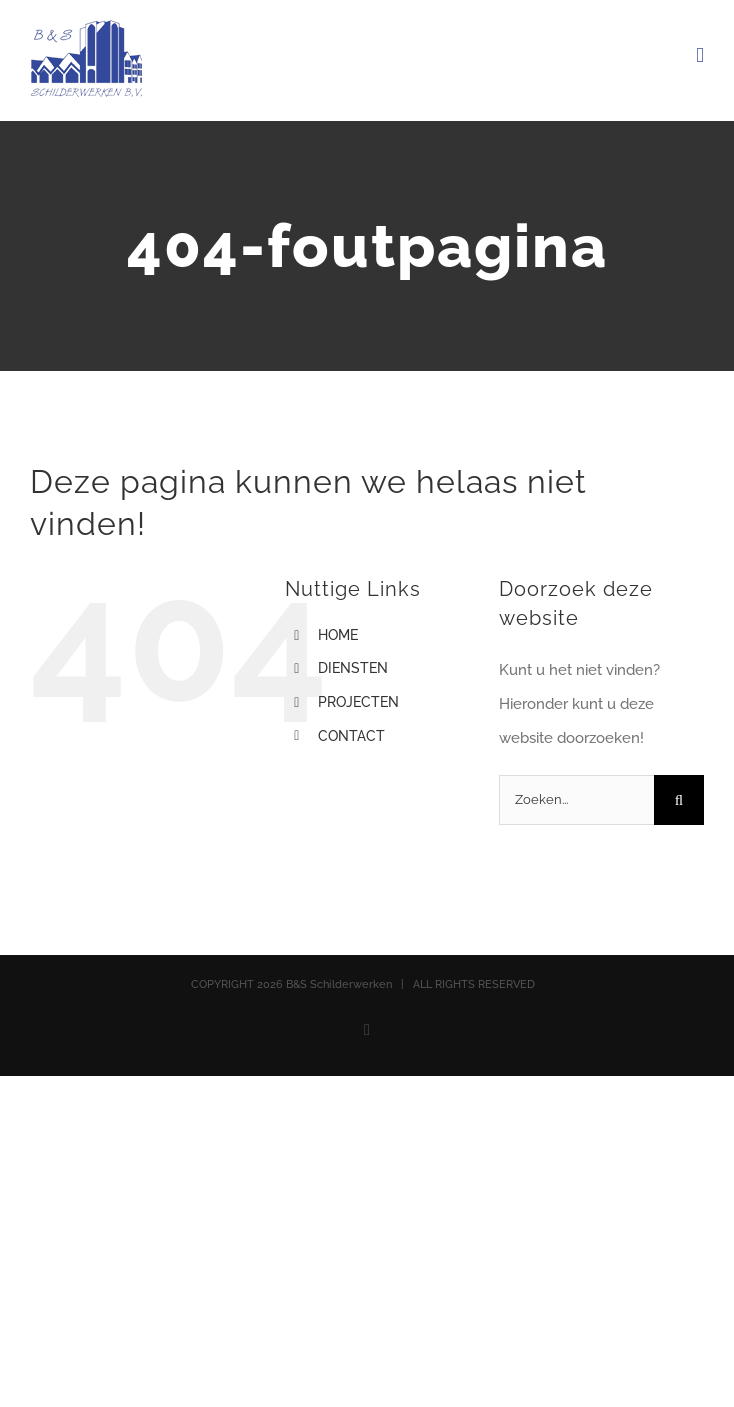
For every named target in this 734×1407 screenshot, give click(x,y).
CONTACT (351, 736)
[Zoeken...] (576, 800)
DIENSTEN (353, 668)
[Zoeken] (679, 800)
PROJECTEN (358, 702)
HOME (338, 635)
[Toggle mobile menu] (700, 55)
